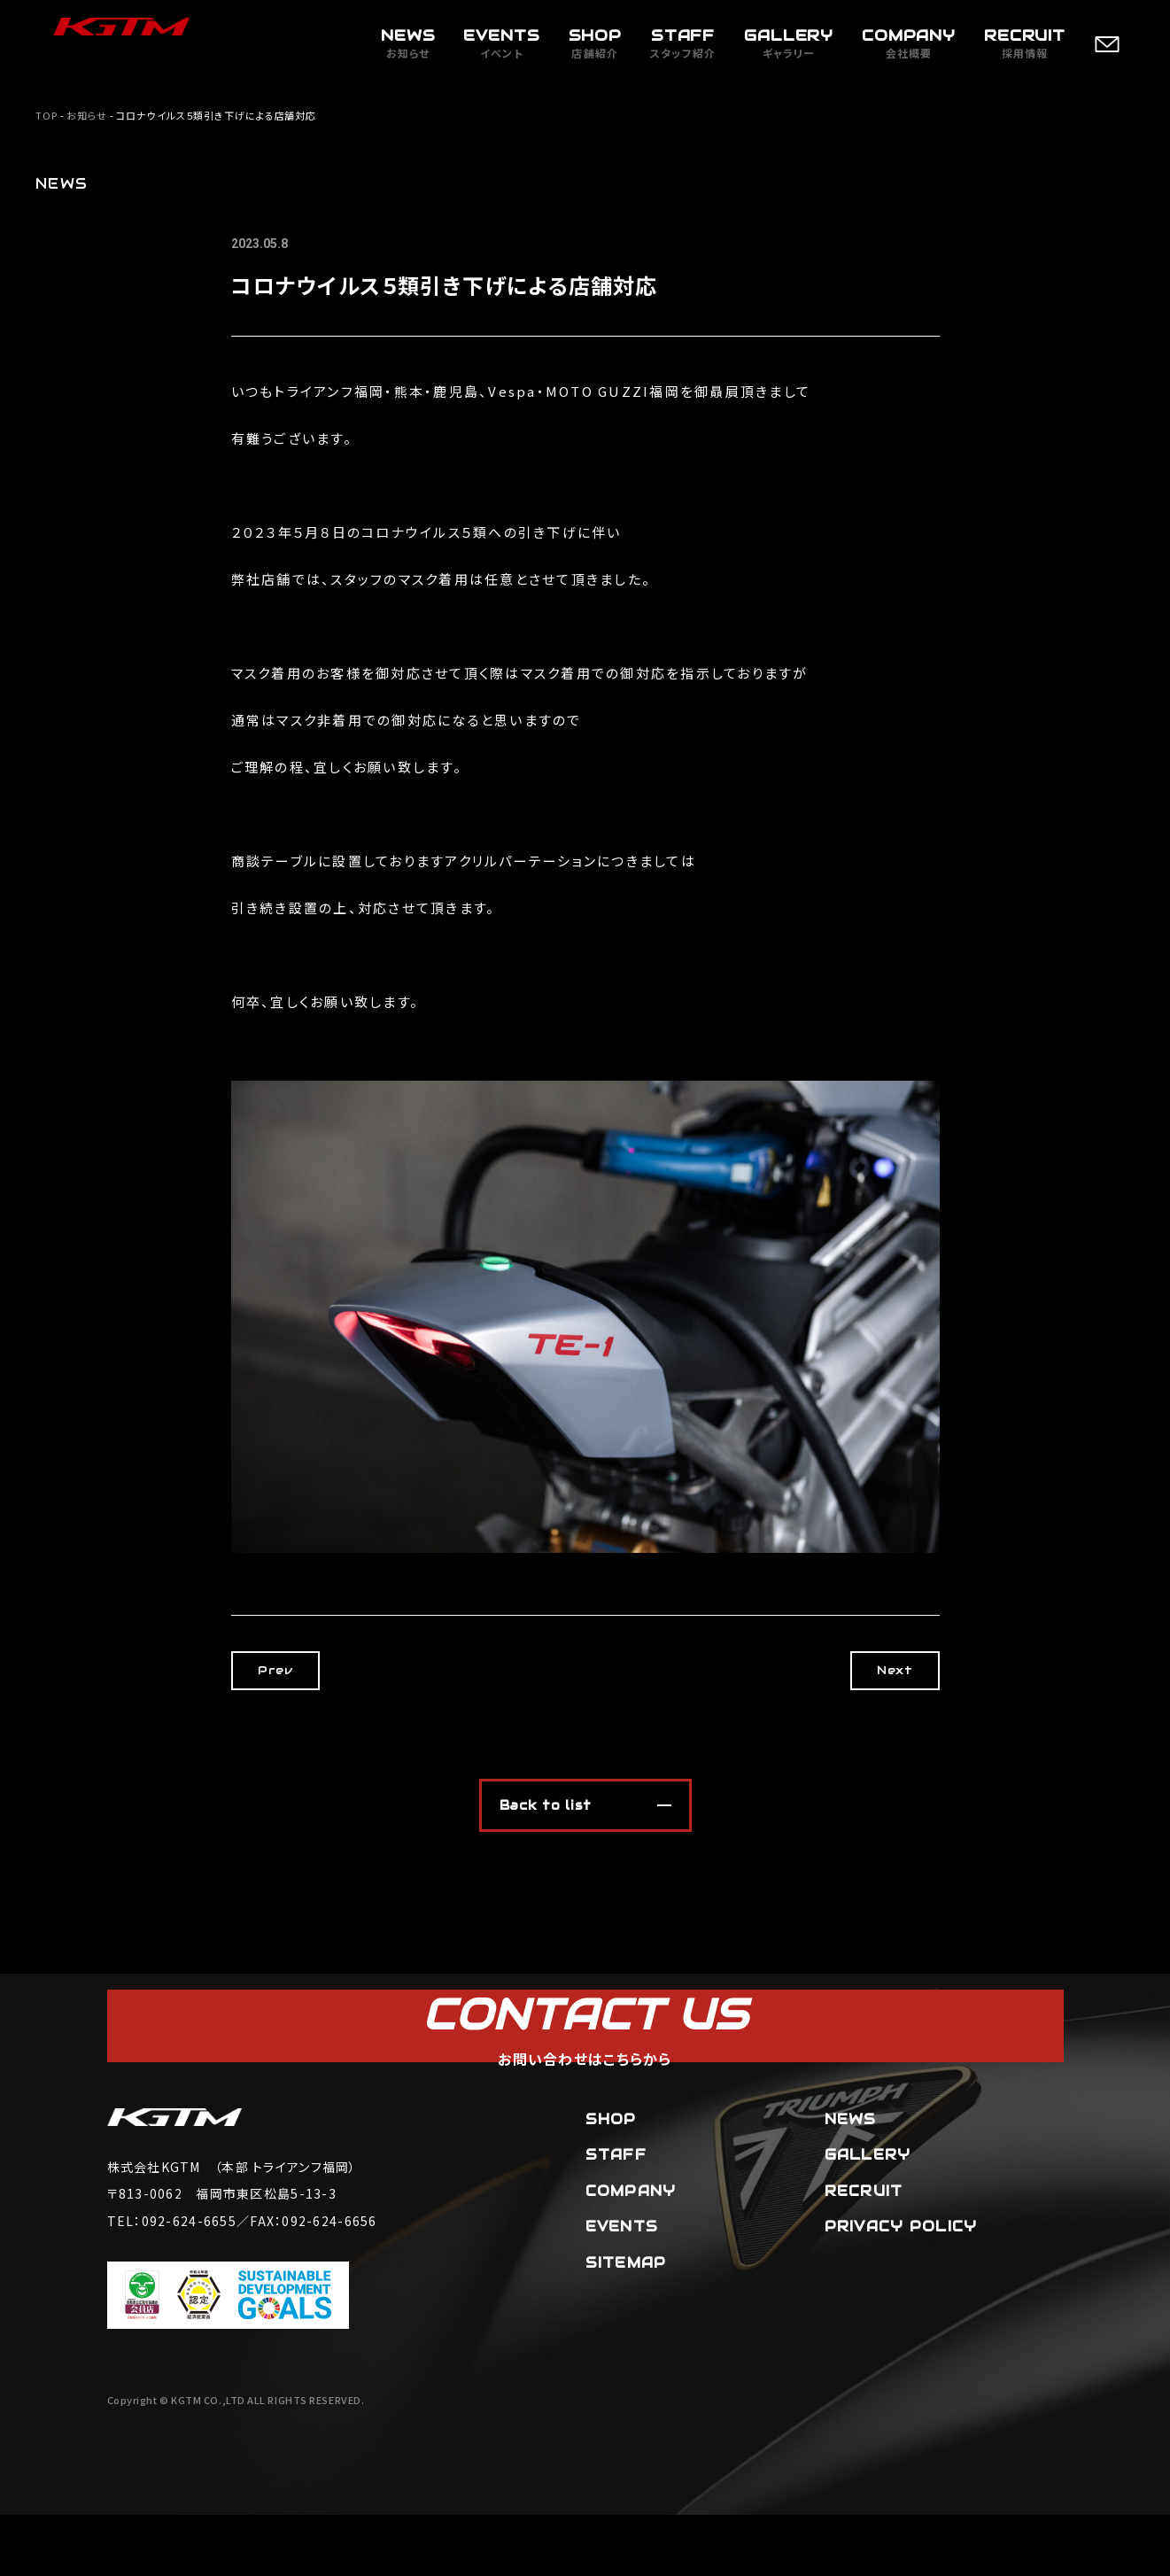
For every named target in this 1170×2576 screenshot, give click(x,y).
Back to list (546, 1805)
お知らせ (86, 115)
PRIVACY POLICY (901, 2287)
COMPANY (631, 2252)
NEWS (851, 2179)
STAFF (616, 2216)
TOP (46, 115)
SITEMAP (626, 2324)
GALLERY (868, 2216)
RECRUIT (864, 2252)
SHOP (611, 2179)
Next (877, 1670)
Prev (293, 1670)
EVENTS (622, 2287)
